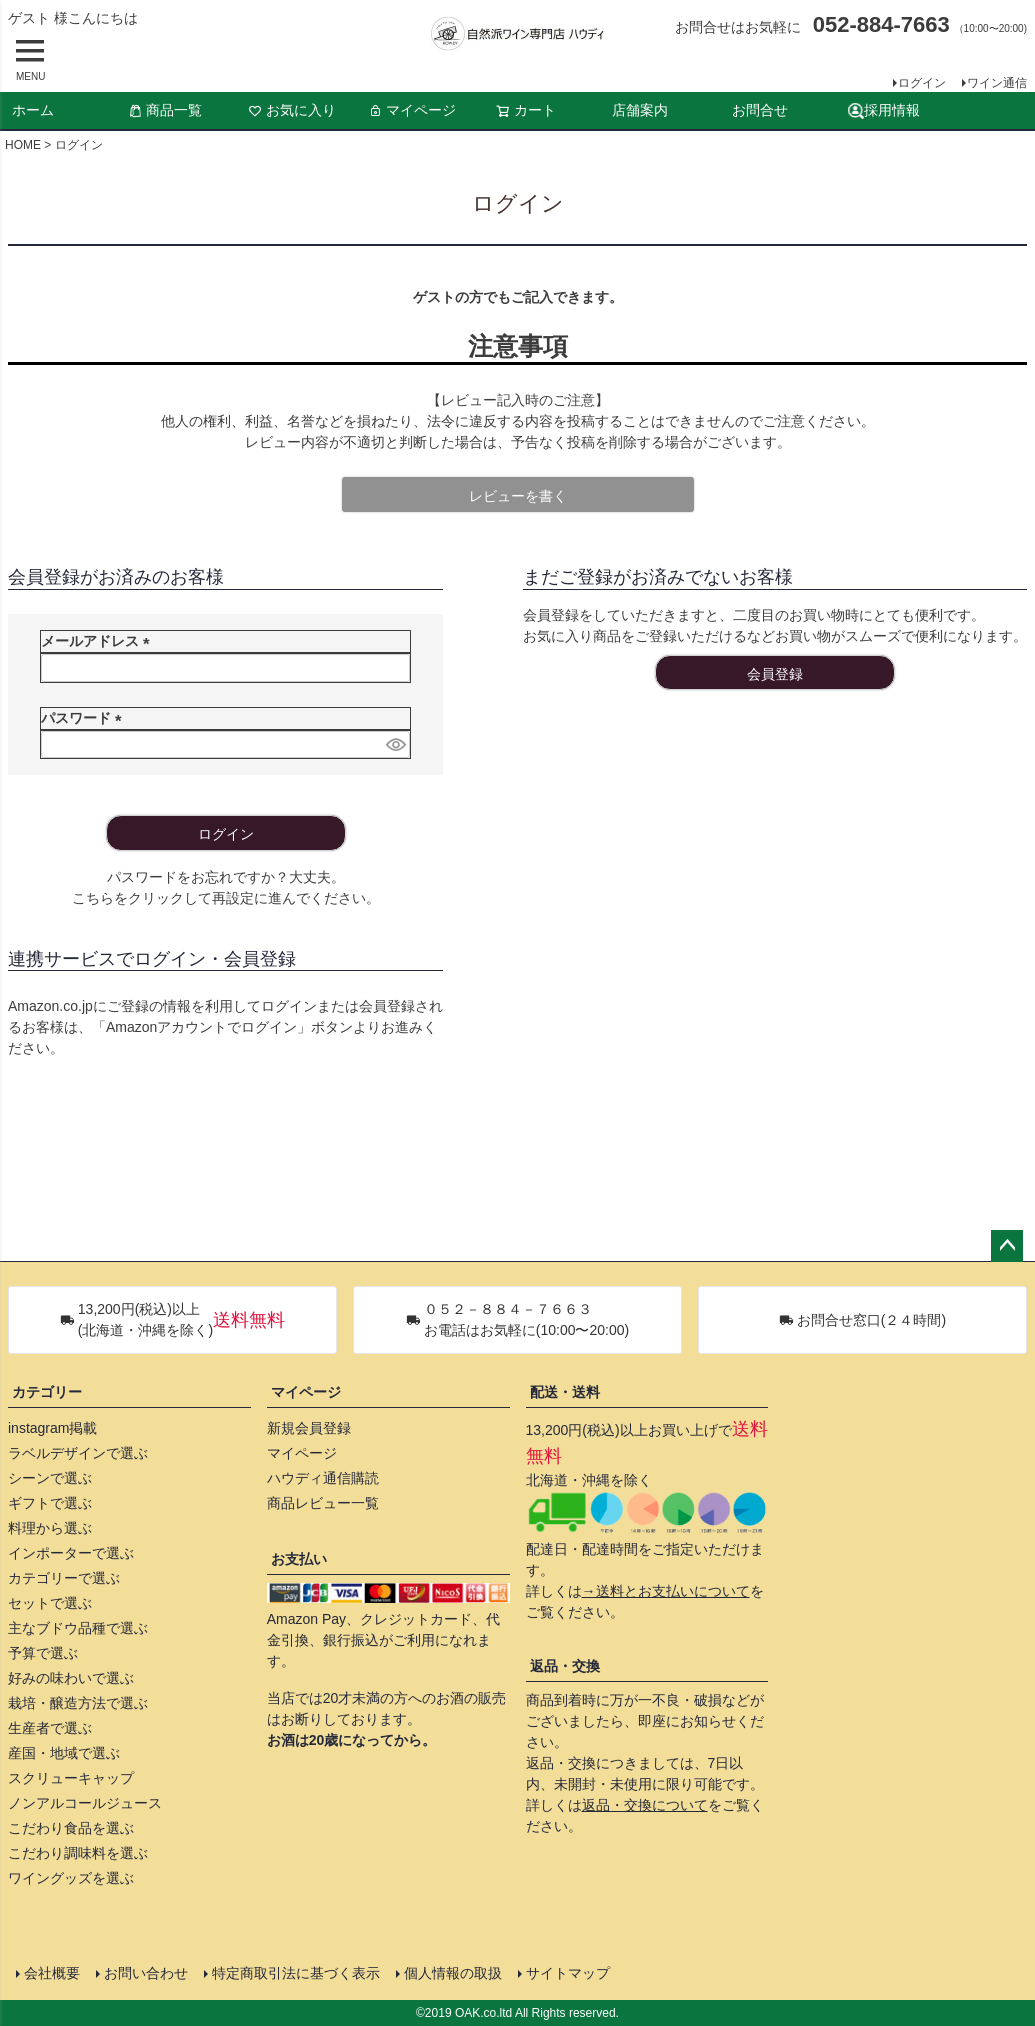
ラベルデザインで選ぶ (78, 1453)
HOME (23, 145)
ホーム (33, 110)
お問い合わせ (146, 1973)
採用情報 (884, 110)
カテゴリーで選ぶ (64, 1578)
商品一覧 (165, 110)
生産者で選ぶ (50, 1728)
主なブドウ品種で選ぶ (78, 1628)
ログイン (922, 83)
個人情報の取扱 (453, 1973)
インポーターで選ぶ (71, 1553)
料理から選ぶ (50, 1528)
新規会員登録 (309, 1428)
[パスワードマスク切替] (395, 745)
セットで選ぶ (50, 1603)
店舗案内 (640, 110)
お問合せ (760, 110)
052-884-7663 (881, 24)
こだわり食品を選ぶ (71, 1828)
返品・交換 (565, 1666)
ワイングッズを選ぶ (71, 1878)
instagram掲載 (52, 1428)
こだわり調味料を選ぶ (78, 1853)
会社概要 (52, 1973)
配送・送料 (565, 1392)
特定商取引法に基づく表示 (296, 1973)
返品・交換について (645, 1805)
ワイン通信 (997, 83)
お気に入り (292, 110)
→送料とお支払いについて (666, 1591)
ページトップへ (1007, 1246)
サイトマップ (568, 1973)
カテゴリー (47, 1392)
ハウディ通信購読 (323, 1478)
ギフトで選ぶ (50, 1503)
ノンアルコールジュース (85, 1803)
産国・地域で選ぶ (64, 1753)
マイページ (412, 110)
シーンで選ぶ (50, 1478)
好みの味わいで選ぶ (71, 1678)
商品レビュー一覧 (323, 1503)
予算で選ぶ (43, 1653)
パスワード (85, 718)
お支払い (299, 1559)
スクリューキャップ (71, 1778)
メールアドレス (99, 641)
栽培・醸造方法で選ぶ (78, 1703)
